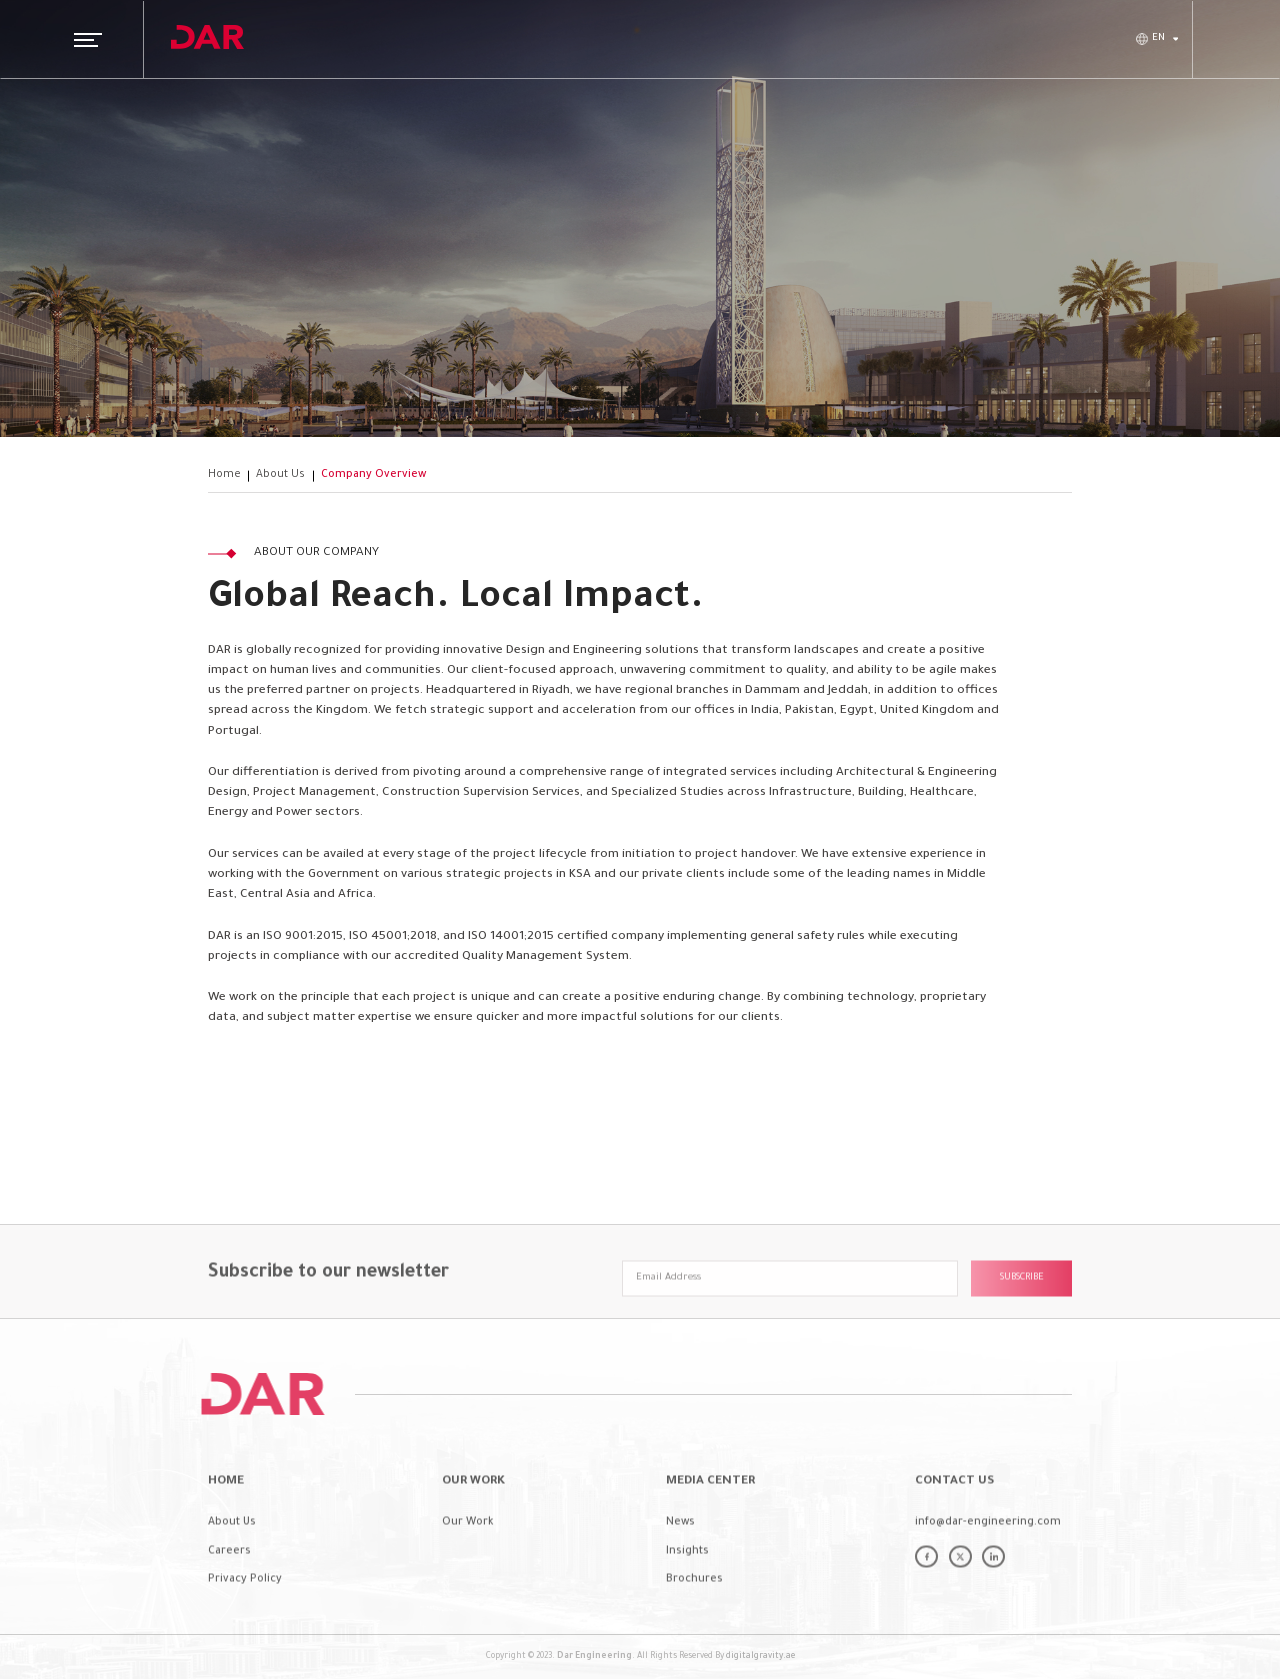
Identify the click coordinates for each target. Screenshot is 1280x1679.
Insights (687, 1584)
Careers (229, 1584)
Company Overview (373, 475)
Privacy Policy (245, 1613)
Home (224, 475)
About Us (280, 475)
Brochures (694, 1613)
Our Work (467, 1555)
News (680, 1555)
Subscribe (1022, 1311)
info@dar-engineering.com (988, 1555)
